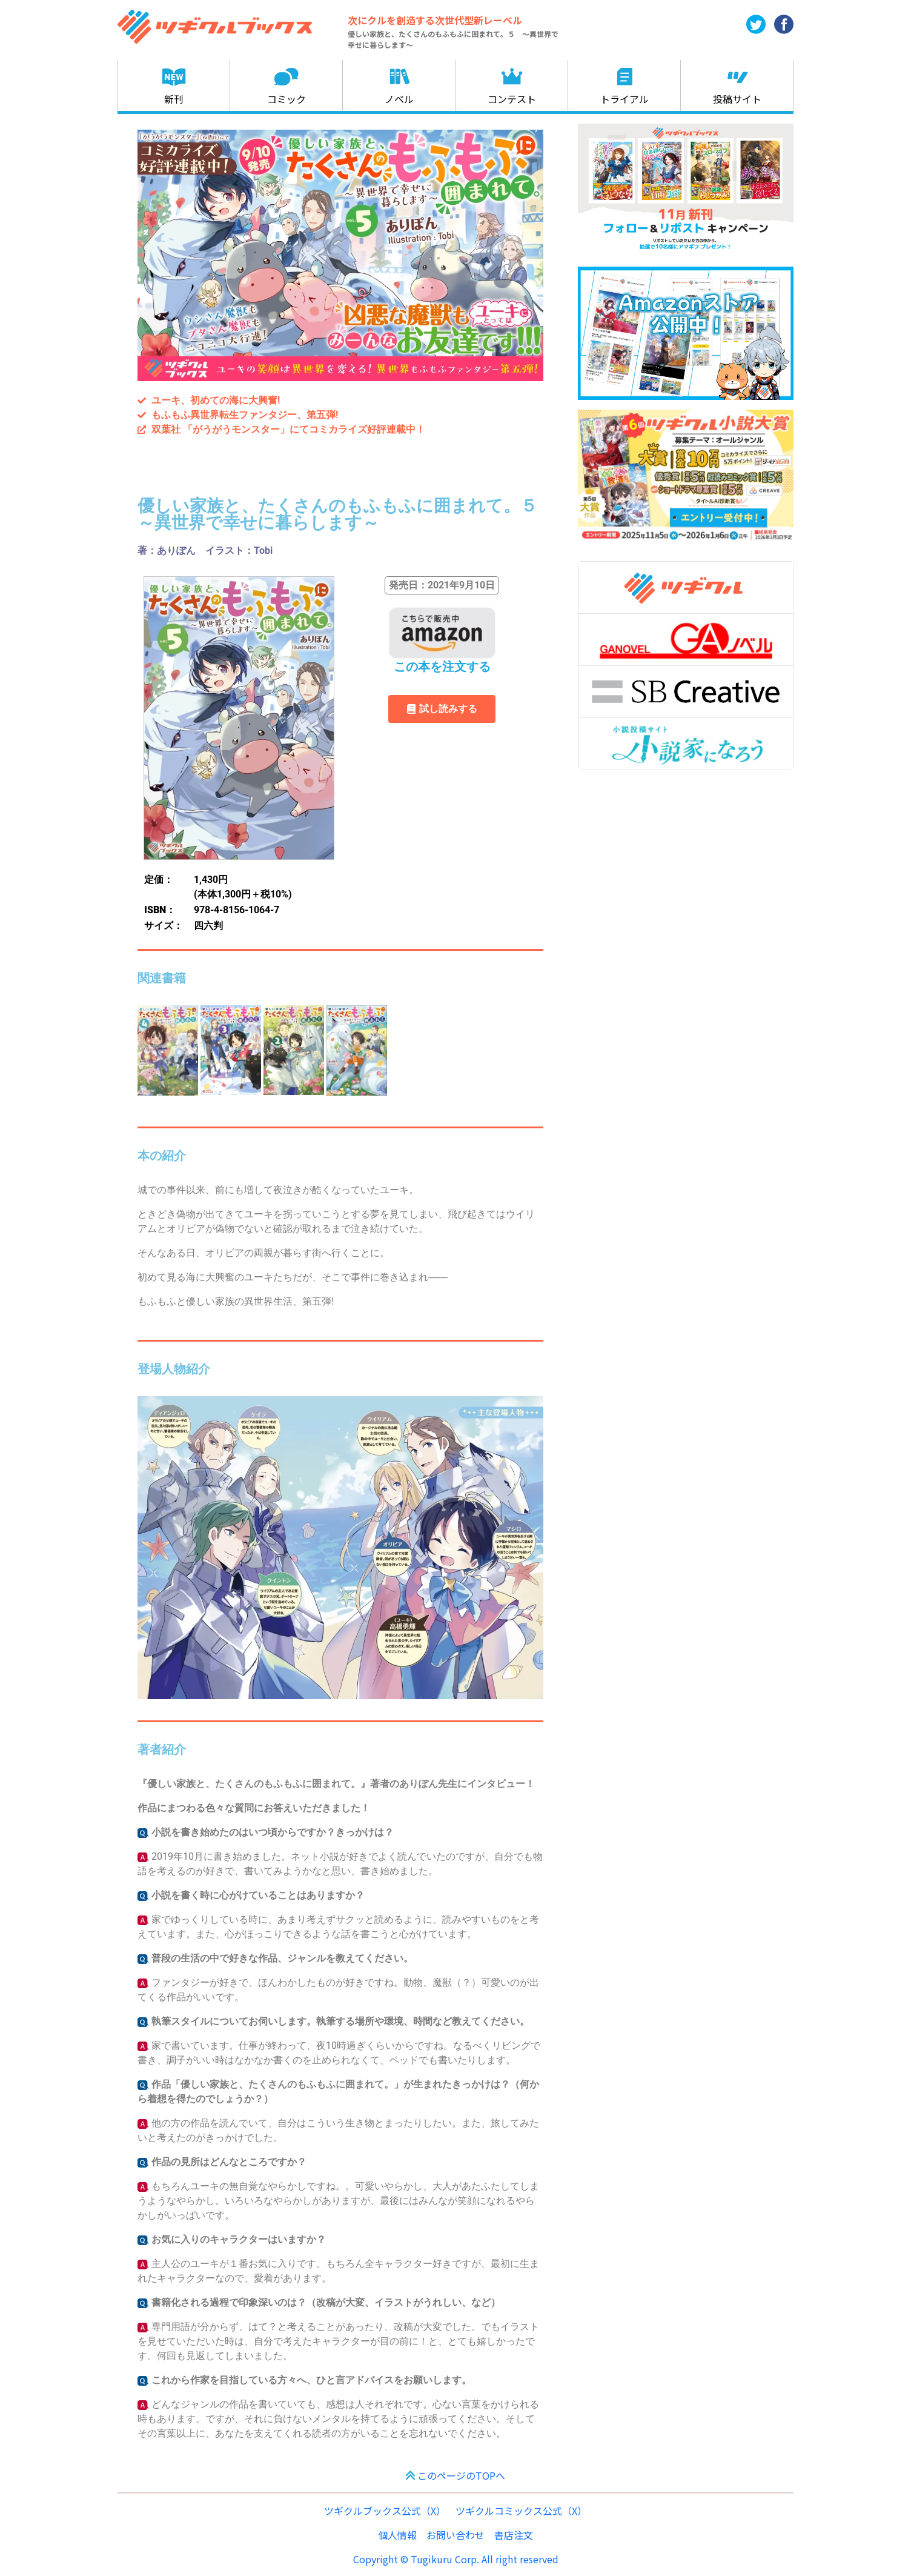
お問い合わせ (455, 2535)
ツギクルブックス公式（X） (385, 2510)
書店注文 (513, 2535)
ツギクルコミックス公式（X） (521, 2510)
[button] (442, 585)
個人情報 (397, 2535)
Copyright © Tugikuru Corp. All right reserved (455, 2559)
